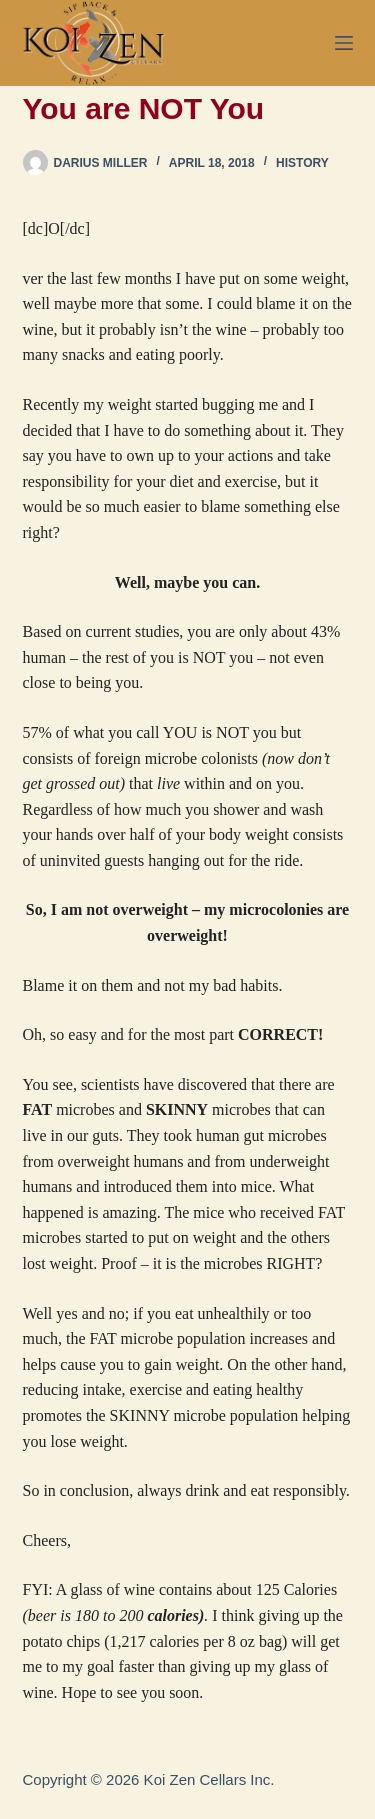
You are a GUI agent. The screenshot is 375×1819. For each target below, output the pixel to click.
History (302, 163)
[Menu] (344, 43)
